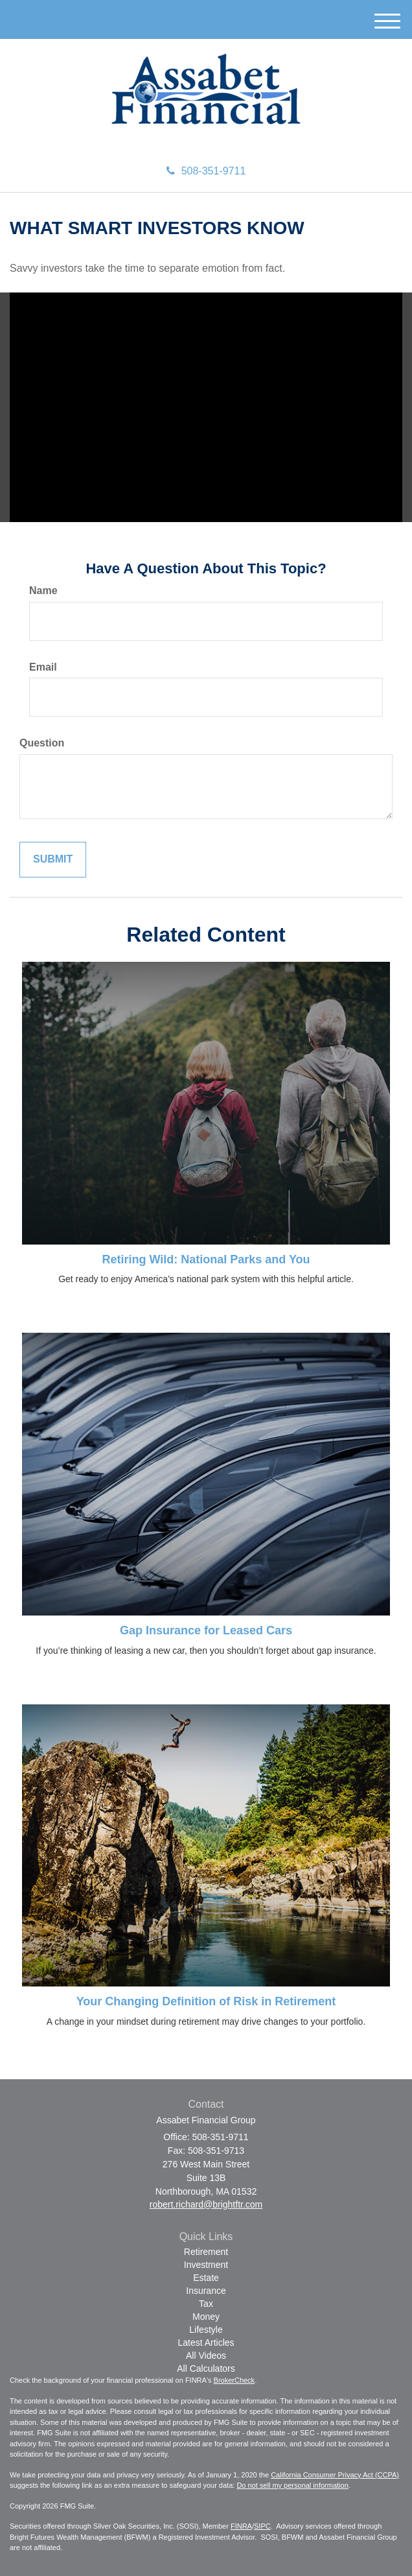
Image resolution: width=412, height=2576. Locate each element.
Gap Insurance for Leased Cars (206, 1630)
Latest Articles (205, 2342)
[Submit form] (52, 859)
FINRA (241, 2526)
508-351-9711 (206, 170)
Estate (206, 2277)
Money (206, 2316)
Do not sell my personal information (292, 2485)
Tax (206, 2303)
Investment (206, 2265)
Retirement (206, 2252)
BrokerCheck (234, 2380)
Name (43, 590)
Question (41, 742)
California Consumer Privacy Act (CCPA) (335, 2475)
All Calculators (206, 2368)
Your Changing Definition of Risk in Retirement (206, 2001)
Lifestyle (205, 2329)
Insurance (205, 2290)
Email (43, 667)
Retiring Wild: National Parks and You (206, 1259)
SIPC (262, 2526)
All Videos (206, 2355)
